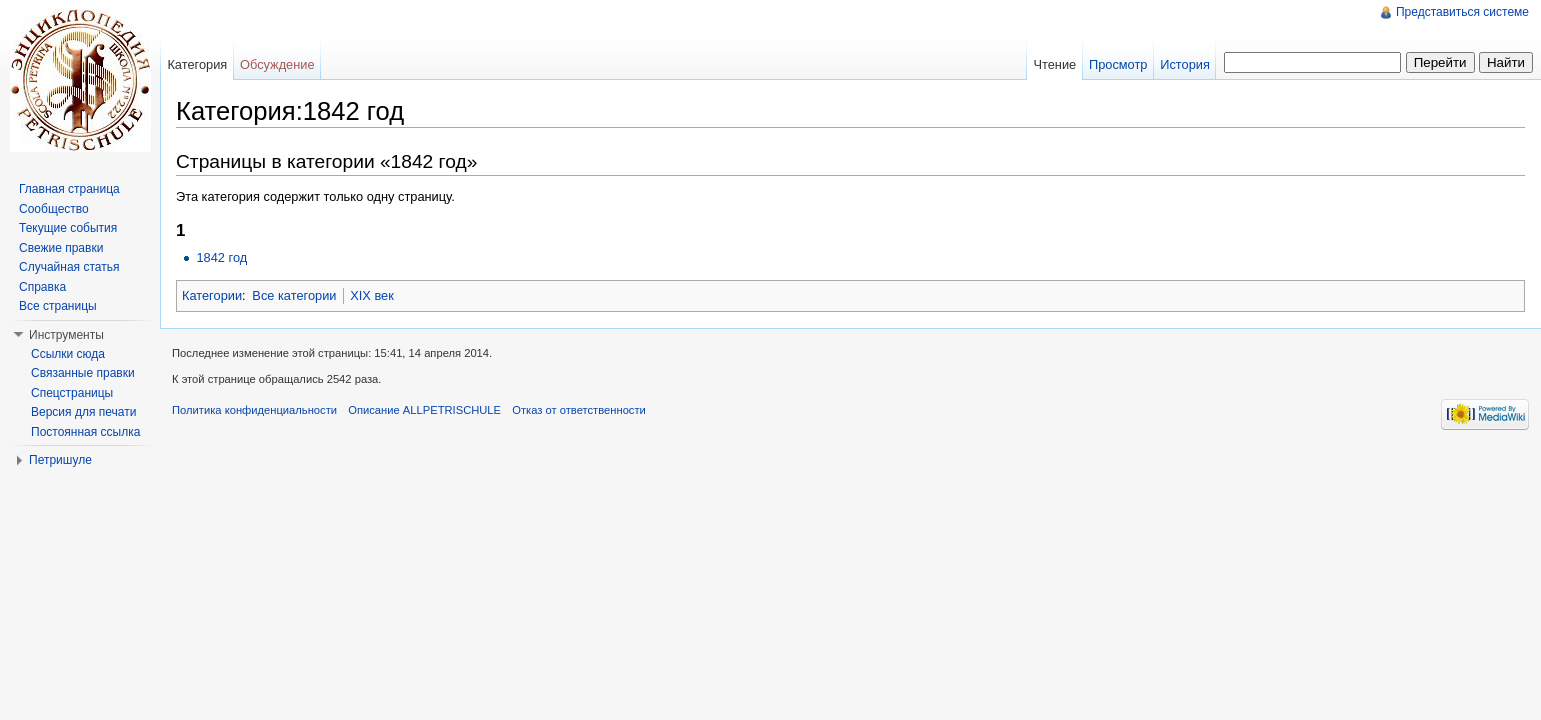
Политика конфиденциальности (254, 410)
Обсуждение (277, 64)
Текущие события (68, 228)
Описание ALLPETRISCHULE (424, 410)
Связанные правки (83, 373)
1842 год (221, 257)
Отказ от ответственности (579, 410)
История (1185, 64)
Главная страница (69, 189)
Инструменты (66, 335)
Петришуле (60, 460)
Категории (212, 295)
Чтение (1054, 64)
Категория (197, 64)
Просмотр (1118, 64)
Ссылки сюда (68, 354)
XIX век (372, 295)
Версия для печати (83, 412)
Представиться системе (1462, 12)
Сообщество (54, 209)
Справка (42, 287)
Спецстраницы (72, 393)
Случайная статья (69, 267)
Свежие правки (61, 248)
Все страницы (58, 306)
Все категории (294, 295)
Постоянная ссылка (85, 432)
